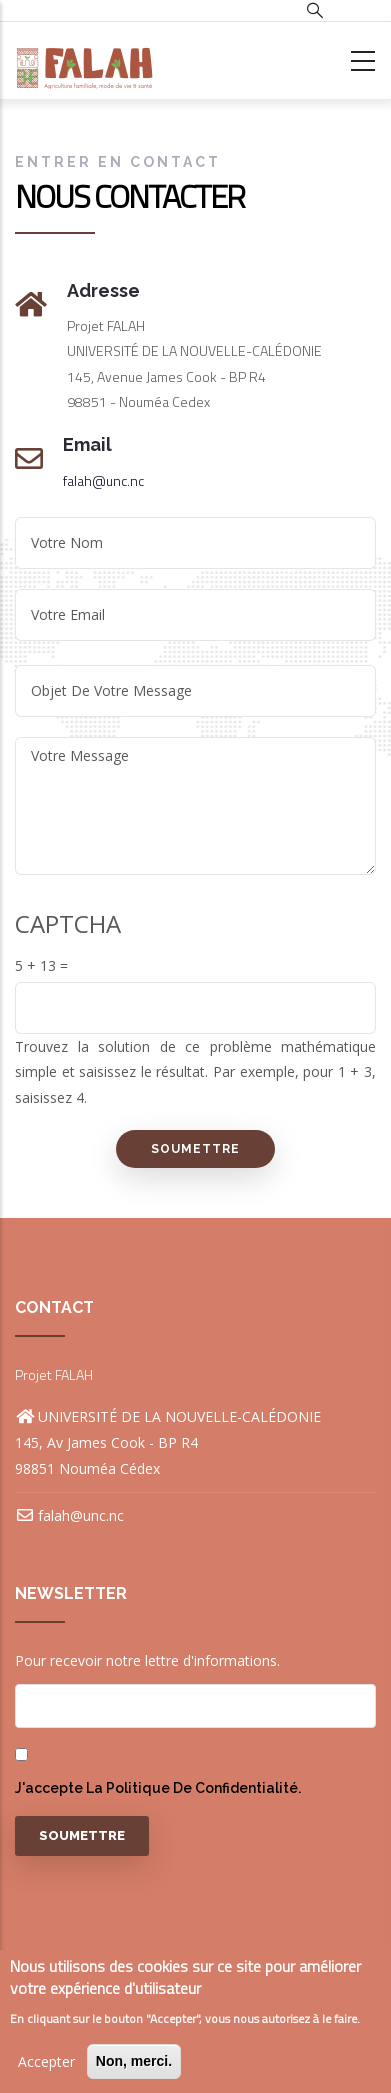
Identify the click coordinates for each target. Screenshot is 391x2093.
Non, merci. (134, 2061)
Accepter (46, 2061)
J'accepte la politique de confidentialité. (158, 1788)
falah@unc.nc (103, 480)
